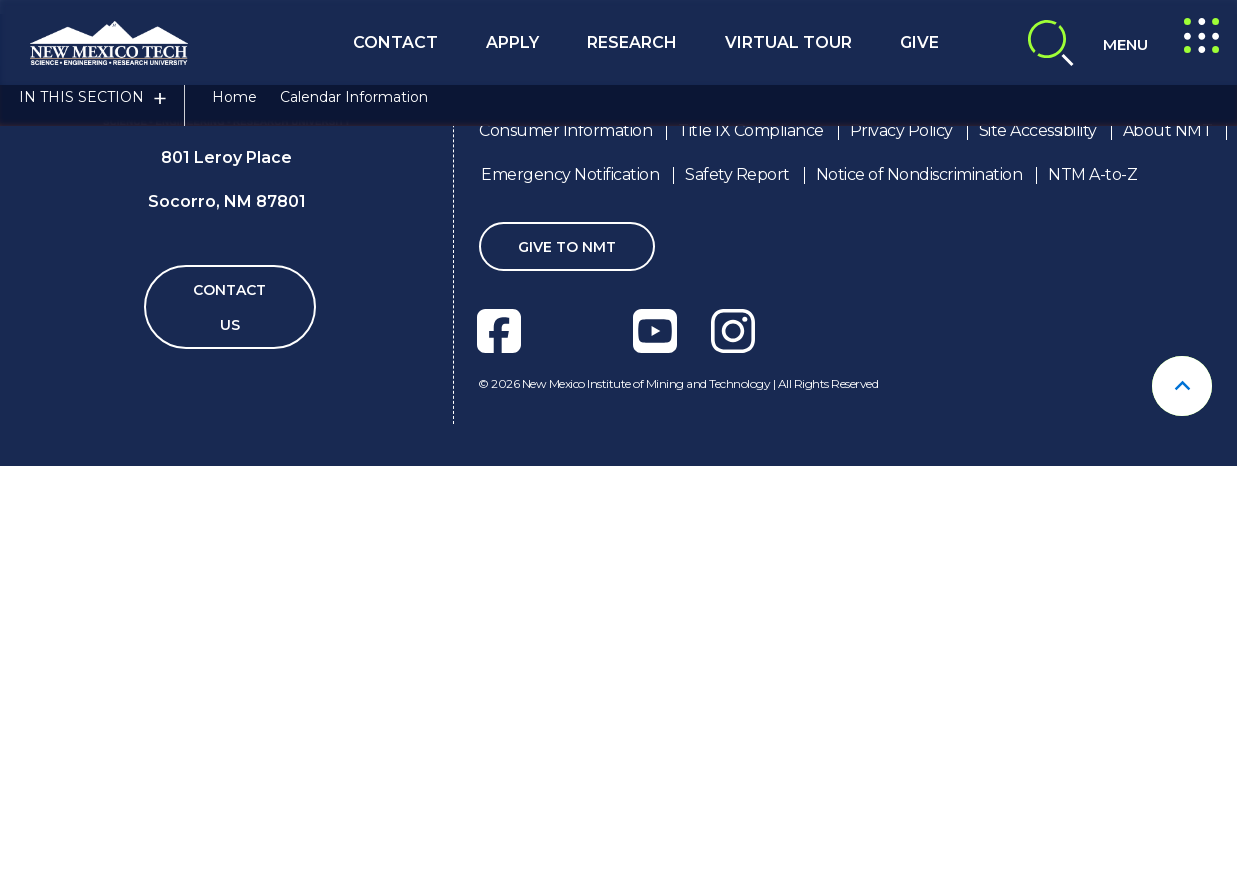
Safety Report (737, 590)
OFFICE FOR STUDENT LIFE (518, 334)
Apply (512, 42)
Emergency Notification (570, 590)
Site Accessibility (1038, 546)
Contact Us (229, 723)
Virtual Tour (788, 42)
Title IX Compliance (751, 546)
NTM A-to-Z (1092, 590)
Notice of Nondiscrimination (919, 590)
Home (234, 113)
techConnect (781, 334)
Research (632, 42)
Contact (395, 42)
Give (919, 42)
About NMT (1168, 546)
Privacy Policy (901, 546)
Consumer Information (565, 546)
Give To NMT (567, 663)
